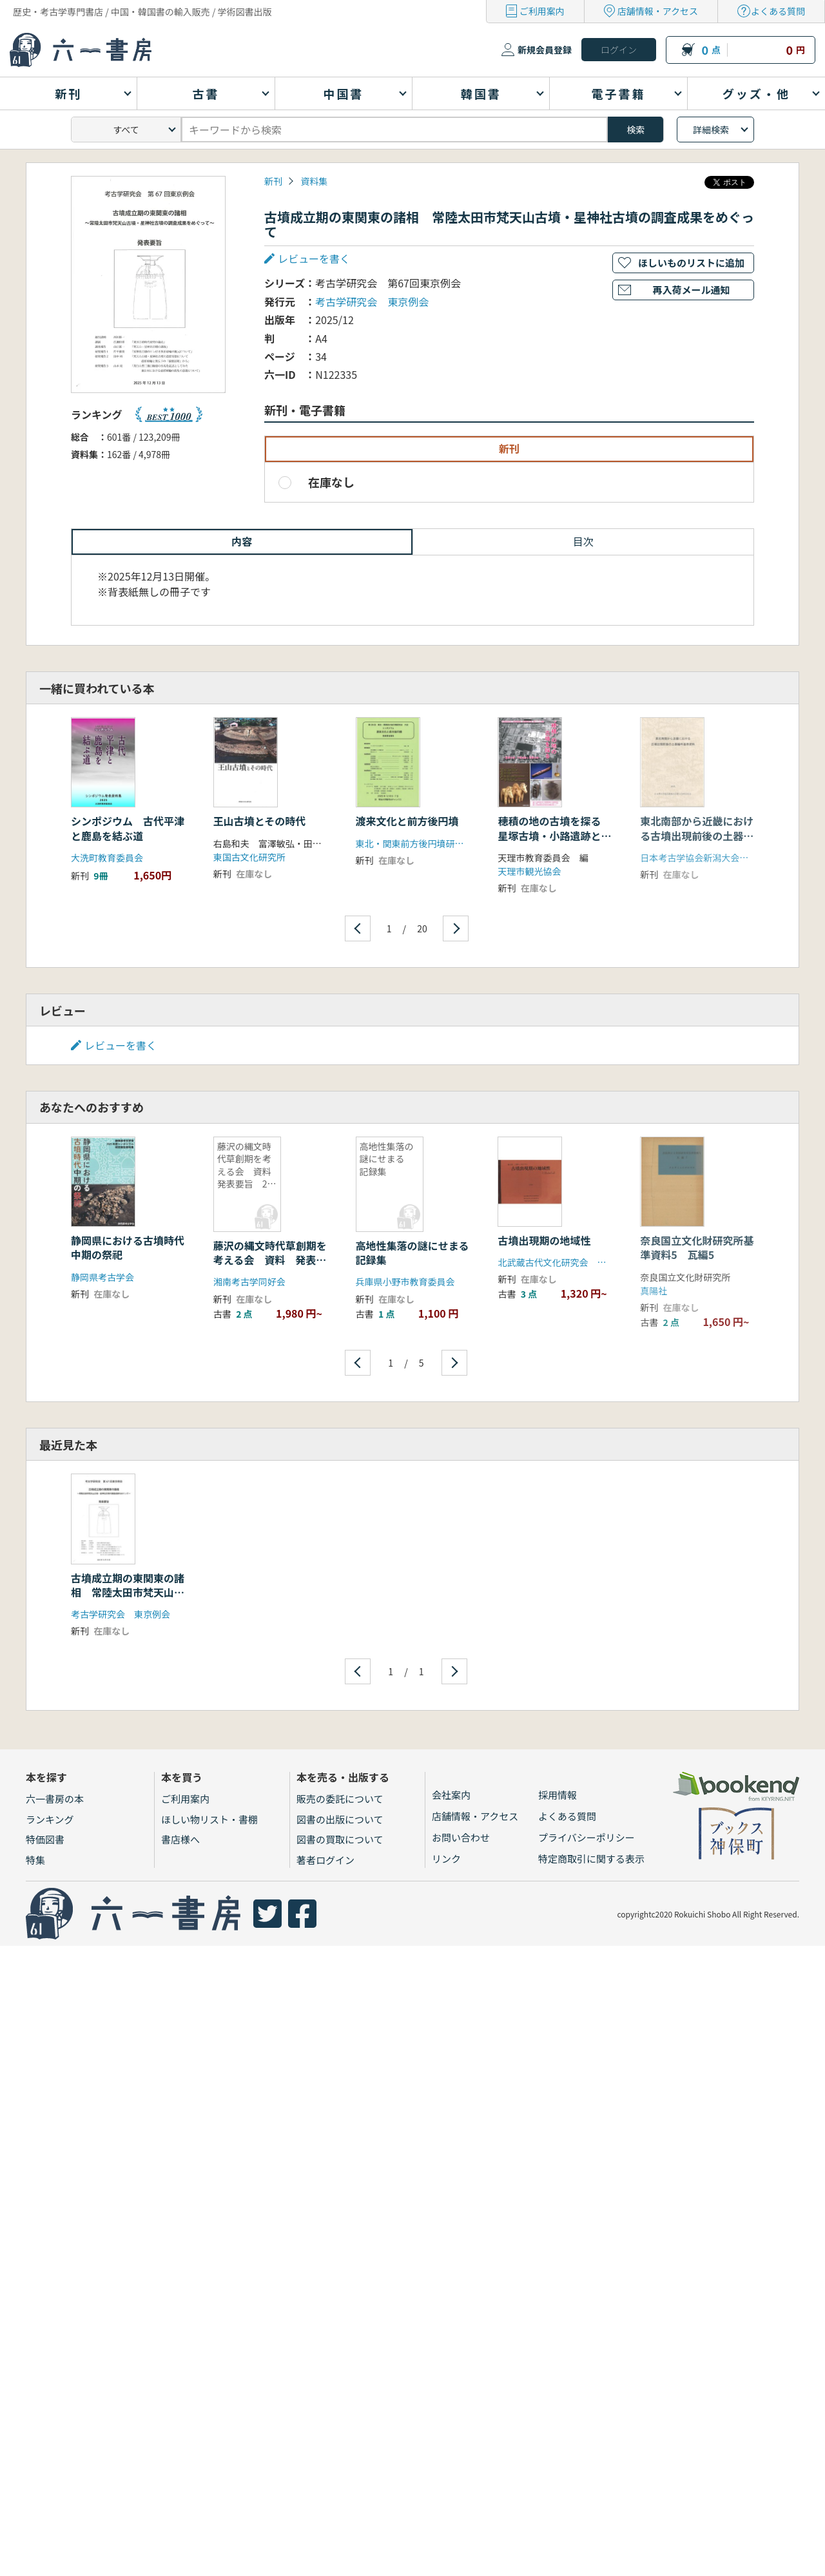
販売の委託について (339, 1798)
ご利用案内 (542, 11)
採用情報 (557, 1795)
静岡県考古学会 (102, 1277)
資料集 (313, 181)
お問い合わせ (461, 1837)
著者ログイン (325, 1860)
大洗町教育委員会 (107, 857)
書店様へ (180, 1839)
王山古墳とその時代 (259, 821)
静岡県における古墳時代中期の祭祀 (127, 1247)
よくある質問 (778, 11)
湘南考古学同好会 (249, 1281)
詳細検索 (711, 129)
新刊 (273, 181)
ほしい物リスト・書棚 (209, 1819)
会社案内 (451, 1795)
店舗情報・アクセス (657, 11)
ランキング (50, 1819)
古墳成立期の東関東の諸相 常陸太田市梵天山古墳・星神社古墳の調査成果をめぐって (127, 1599)
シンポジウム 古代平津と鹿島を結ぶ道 (127, 828)
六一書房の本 (55, 1798)
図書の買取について (339, 1839)
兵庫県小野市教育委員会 (405, 1281)
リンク (446, 1858)
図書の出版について (339, 1819)
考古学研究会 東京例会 (372, 301)
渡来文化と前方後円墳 (407, 821)
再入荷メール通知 (691, 289)
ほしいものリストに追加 (691, 262)
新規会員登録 (545, 49)
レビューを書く (314, 258)
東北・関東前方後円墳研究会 (414, 843)
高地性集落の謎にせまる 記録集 (418, 1252)
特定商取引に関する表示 (591, 1858)
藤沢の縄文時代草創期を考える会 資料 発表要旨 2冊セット (270, 1260)
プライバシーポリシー (586, 1837)
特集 (35, 1860)
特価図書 (45, 1839)
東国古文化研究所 (249, 857)
